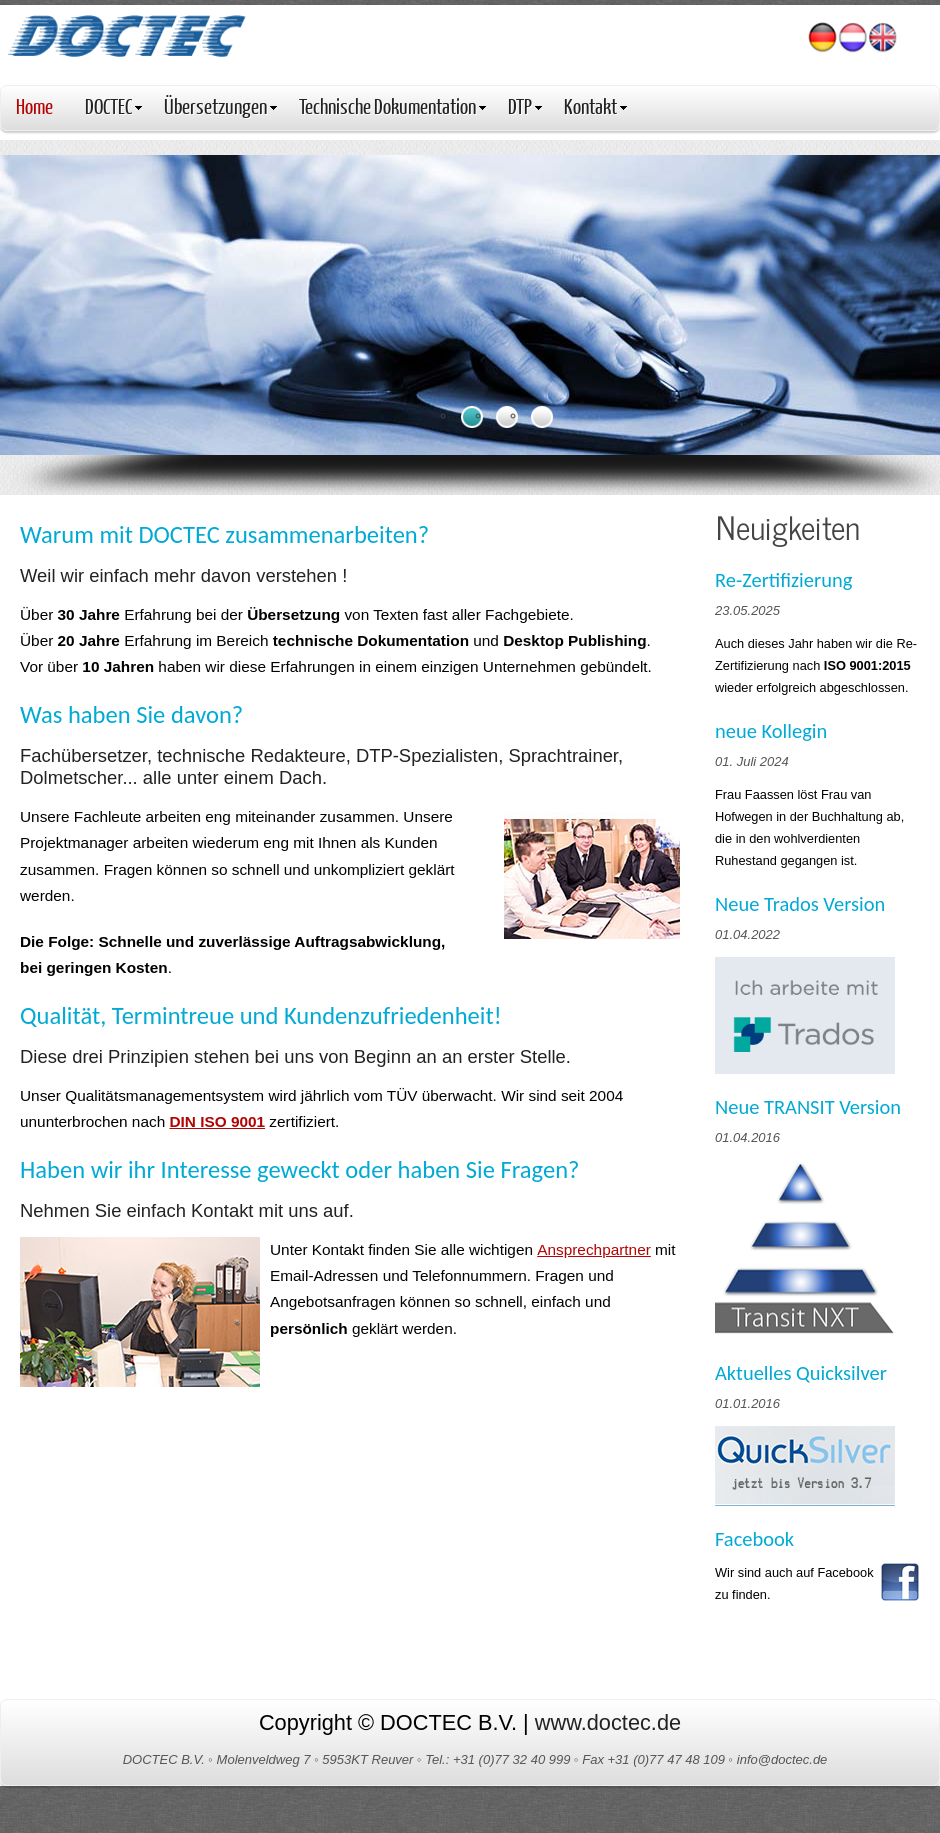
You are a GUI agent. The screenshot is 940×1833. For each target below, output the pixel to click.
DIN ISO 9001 (217, 1121)
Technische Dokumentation (392, 105)
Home (34, 105)
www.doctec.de (608, 1722)
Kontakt (595, 105)
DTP (525, 105)
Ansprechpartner (594, 1249)
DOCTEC (113, 105)
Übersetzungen (220, 105)
